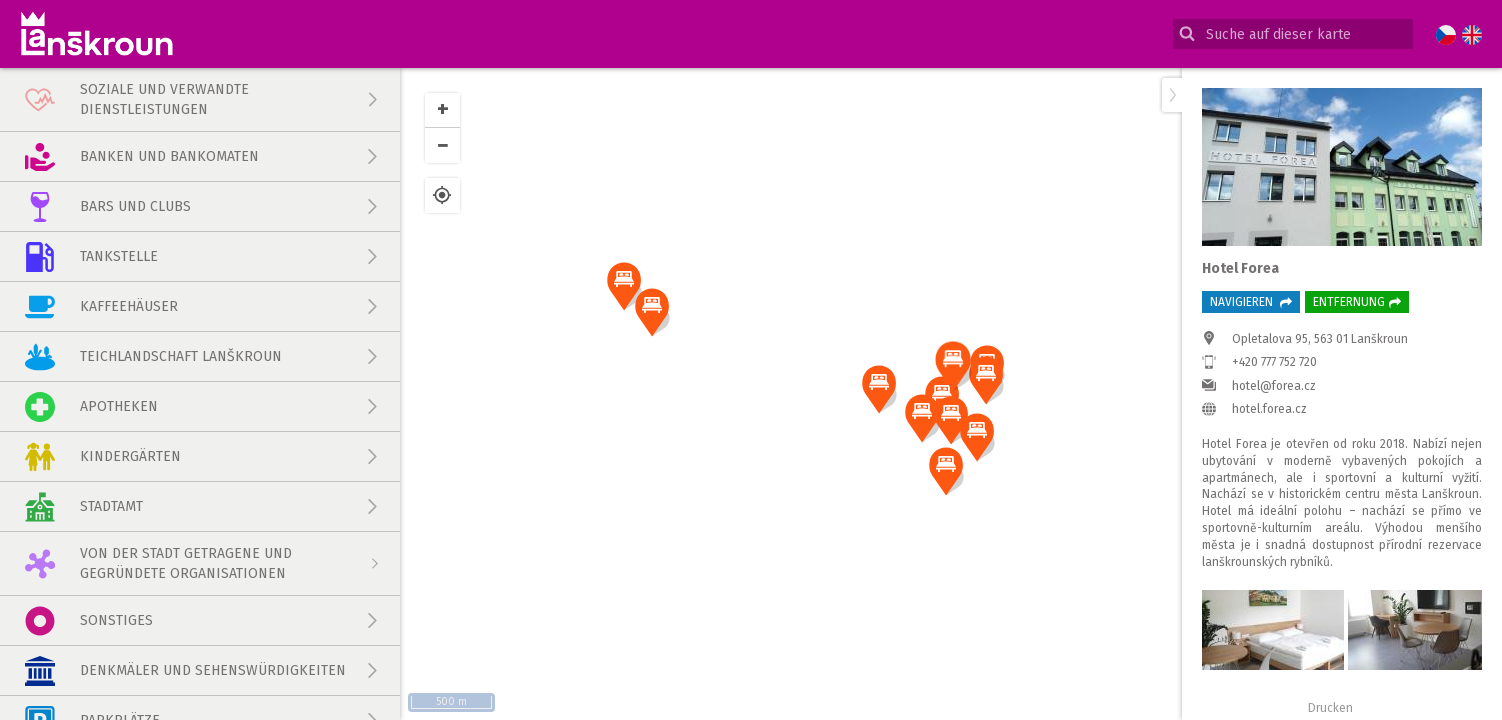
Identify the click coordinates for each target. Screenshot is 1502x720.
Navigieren (1251, 302)
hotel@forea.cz (1274, 386)
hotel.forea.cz (1269, 409)
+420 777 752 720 (1274, 362)
